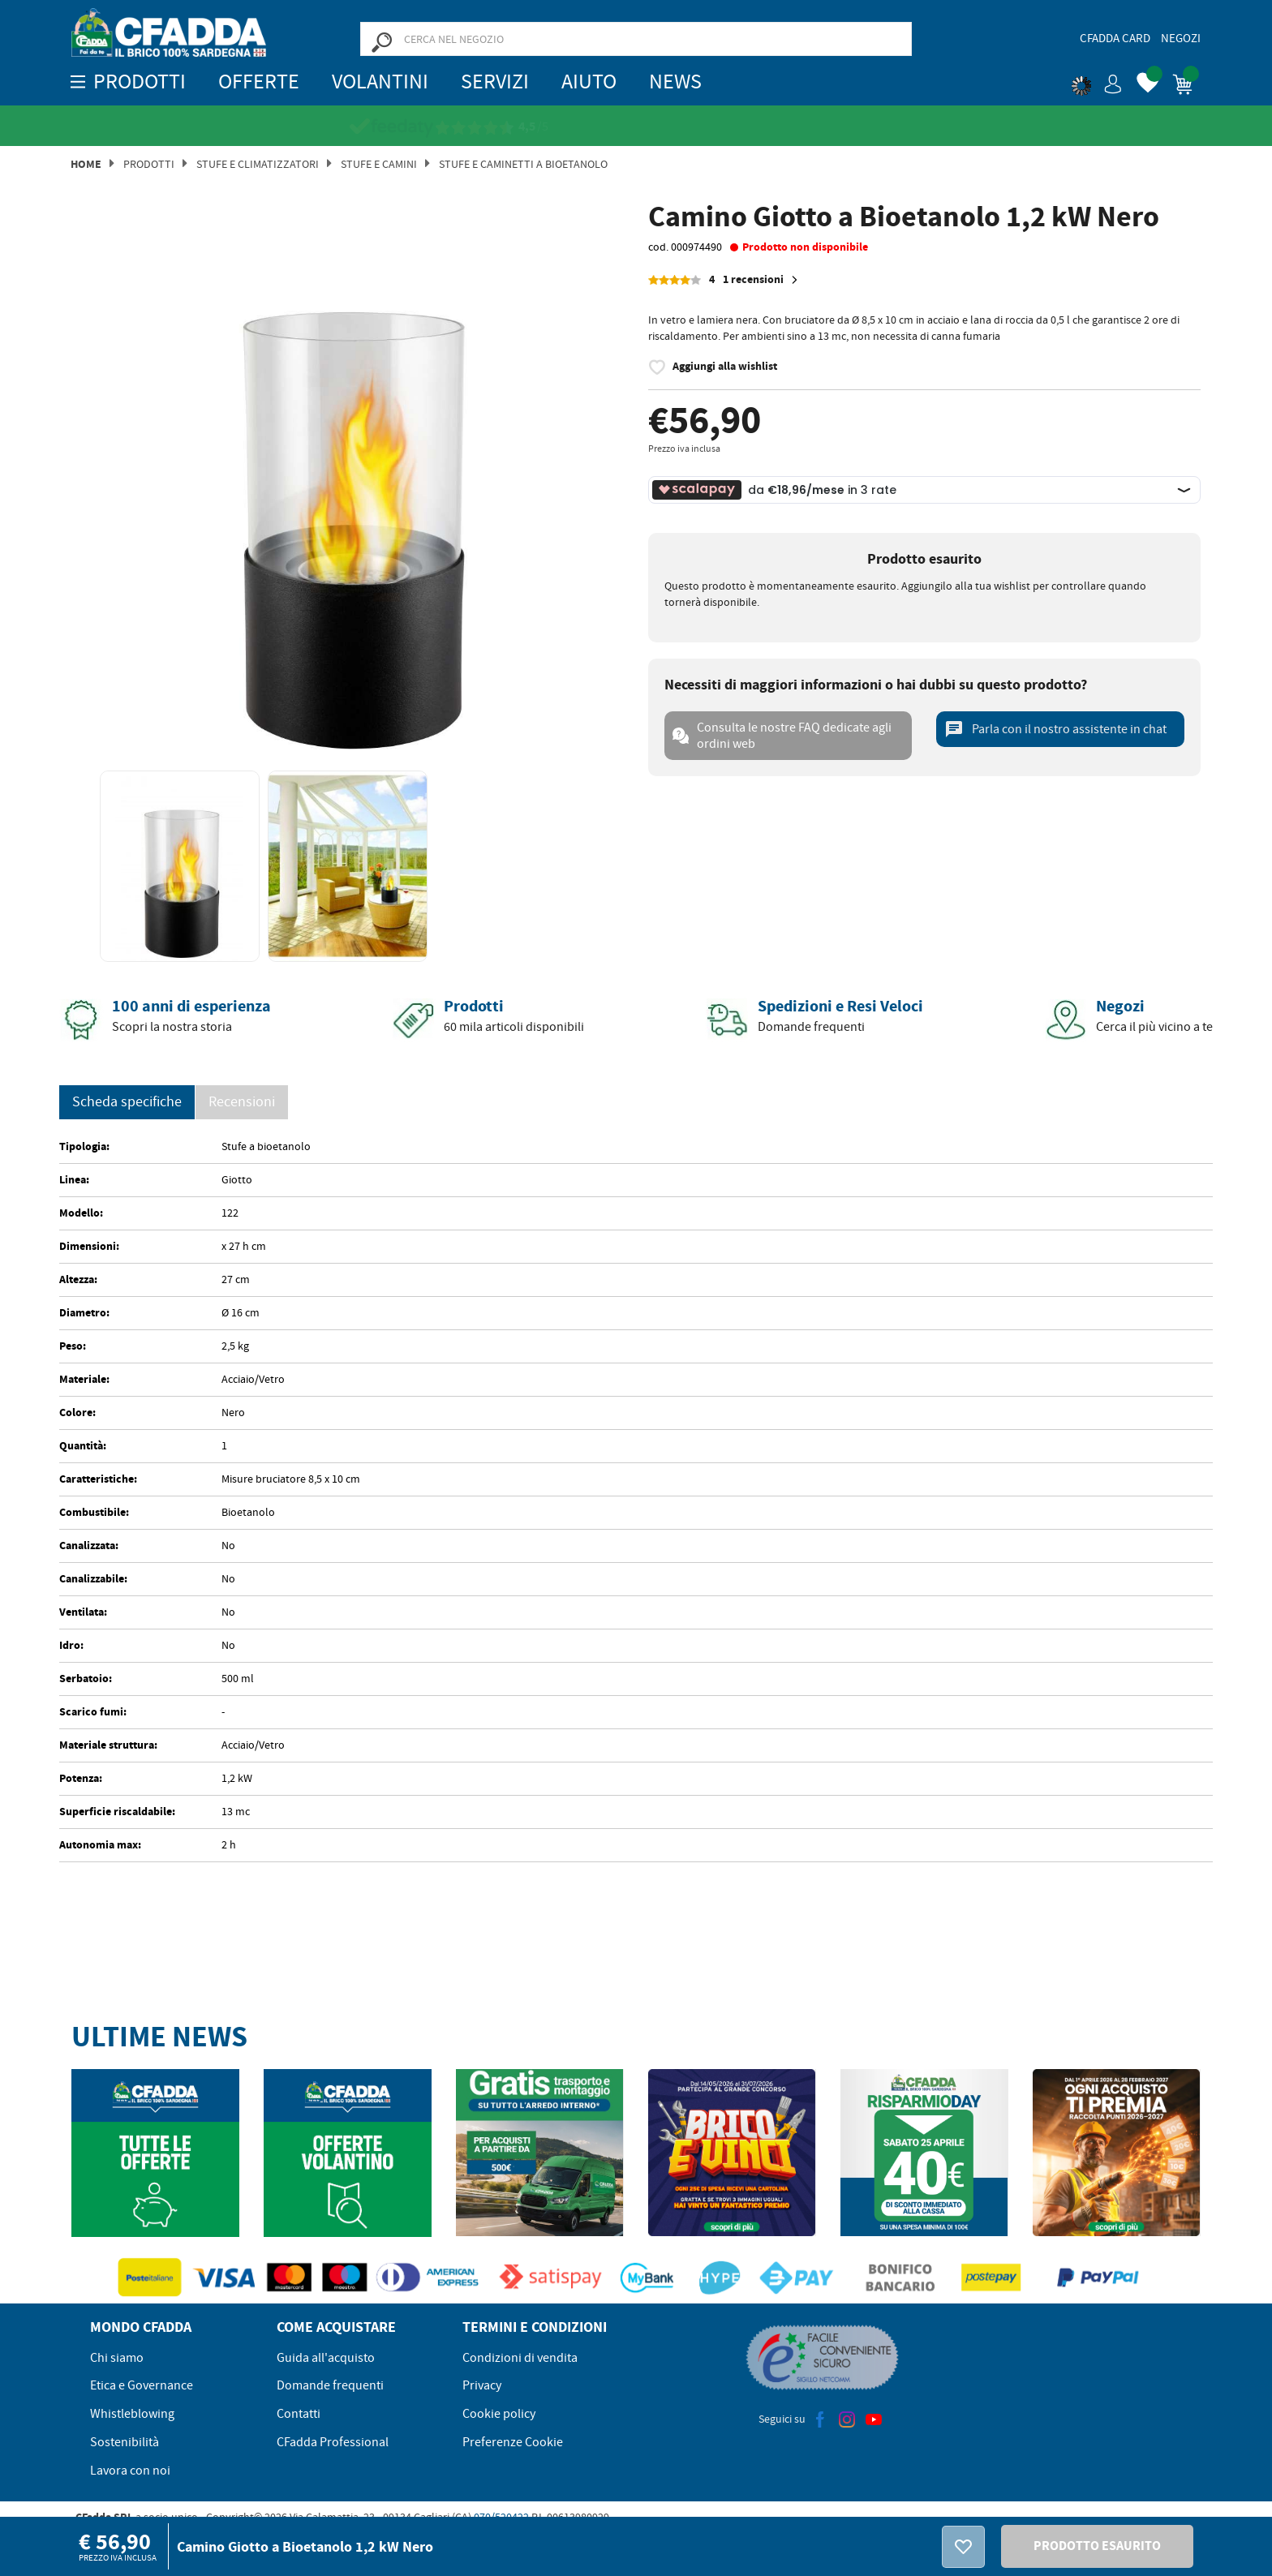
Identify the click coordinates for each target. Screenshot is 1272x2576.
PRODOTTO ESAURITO (1097, 2545)
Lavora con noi (130, 2470)
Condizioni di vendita (520, 2358)
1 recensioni (762, 280)
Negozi (1181, 38)
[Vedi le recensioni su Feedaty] (625, 127)
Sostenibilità (124, 2442)
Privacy (481, 2385)
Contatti (298, 2414)
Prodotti (148, 164)
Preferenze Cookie (512, 2442)
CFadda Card (1115, 38)
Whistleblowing (132, 2414)
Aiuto (589, 81)
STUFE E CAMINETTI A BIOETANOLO (523, 164)
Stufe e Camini (379, 164)
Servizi (495, 81)
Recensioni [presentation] (241, 1102)
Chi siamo (117, 2358)
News (675, 81)
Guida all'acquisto (326, 2358)
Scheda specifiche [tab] (127, 1102)
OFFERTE (258, 81)
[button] (1097, 81)
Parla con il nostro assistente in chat (1055, 729)
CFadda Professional (333, 2442)
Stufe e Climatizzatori (257, 164)
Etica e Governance (141, 2385)
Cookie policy (498, 2414)
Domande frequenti (330, 2385)
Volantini (380, 81)
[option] (347, 478)
